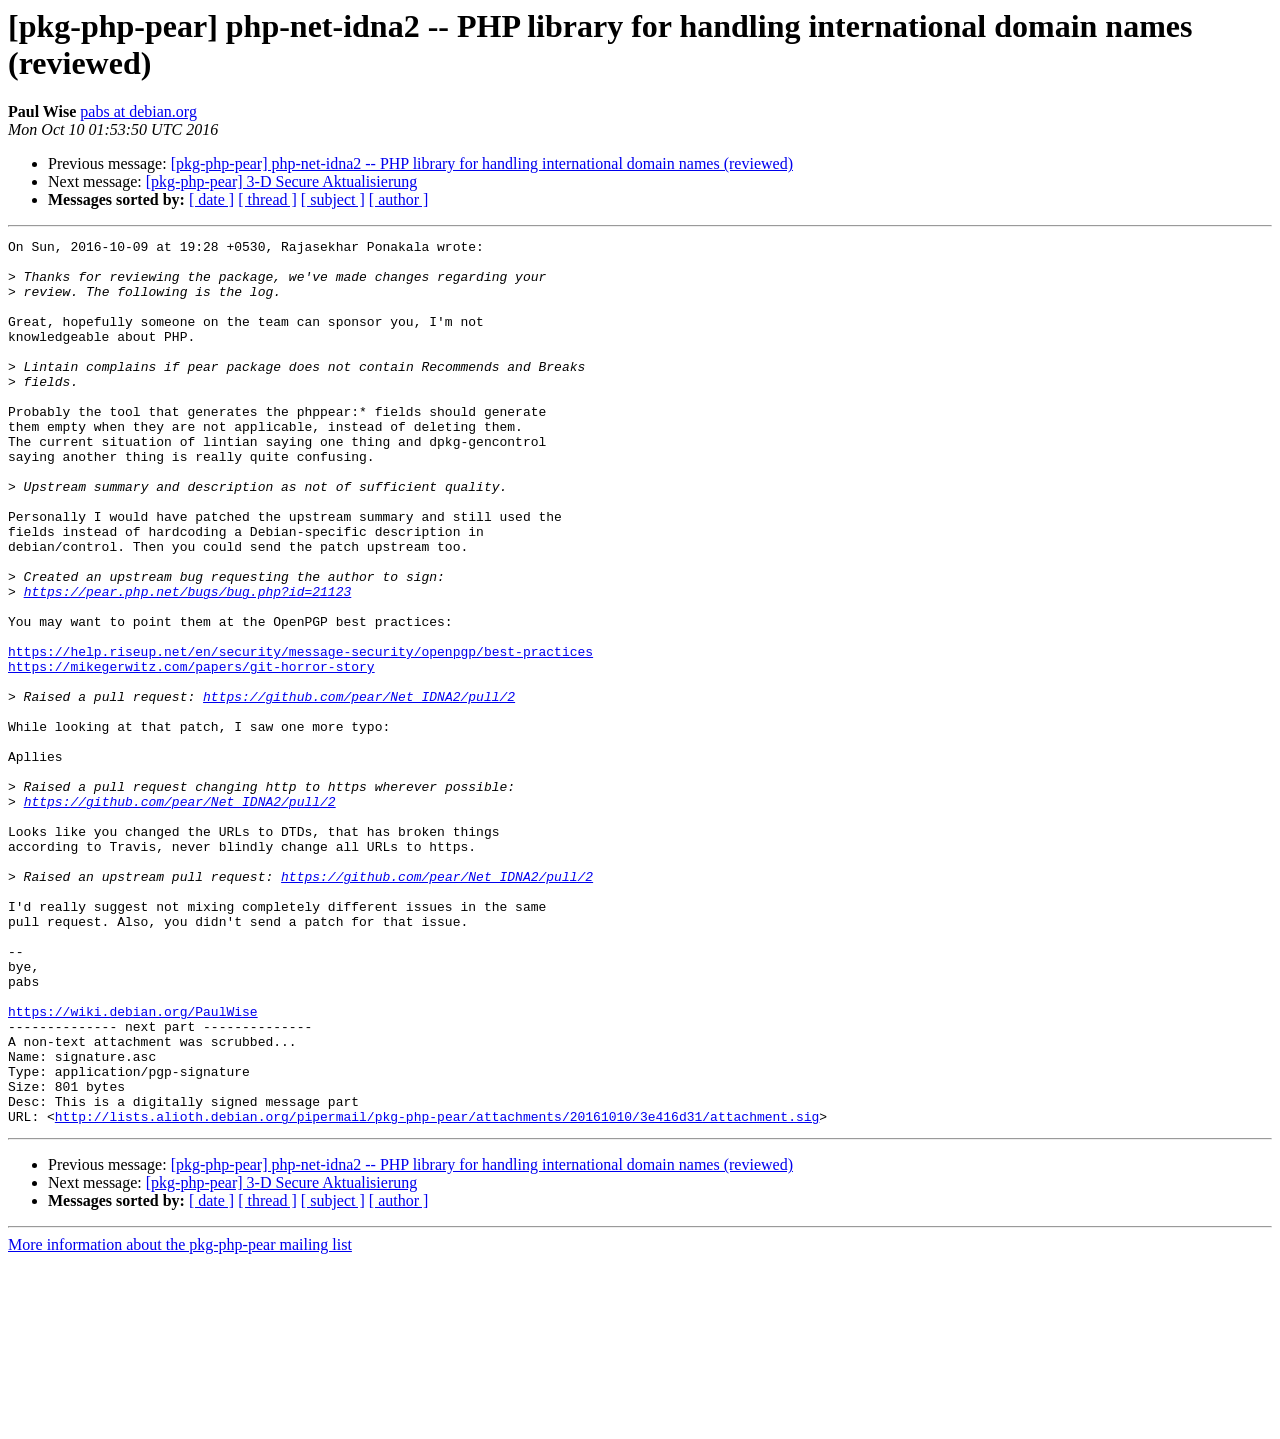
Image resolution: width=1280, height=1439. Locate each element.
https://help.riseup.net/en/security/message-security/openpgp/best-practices (300, 735)
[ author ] (399, 199)
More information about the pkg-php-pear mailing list (180, 1421)
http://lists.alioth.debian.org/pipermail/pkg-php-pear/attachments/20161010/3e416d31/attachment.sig (437, 1293)
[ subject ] (333, 199)
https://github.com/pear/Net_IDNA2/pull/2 (359, 789)
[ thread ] (267, 199)
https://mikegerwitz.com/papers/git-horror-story (191, 753)
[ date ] (211, 199)
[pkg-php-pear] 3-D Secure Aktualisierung (281, 181)
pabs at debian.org (138, 111)
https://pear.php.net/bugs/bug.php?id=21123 (188, 663)
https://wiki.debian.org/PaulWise (133, 1167)
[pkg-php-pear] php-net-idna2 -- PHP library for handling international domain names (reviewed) (482, 163)
